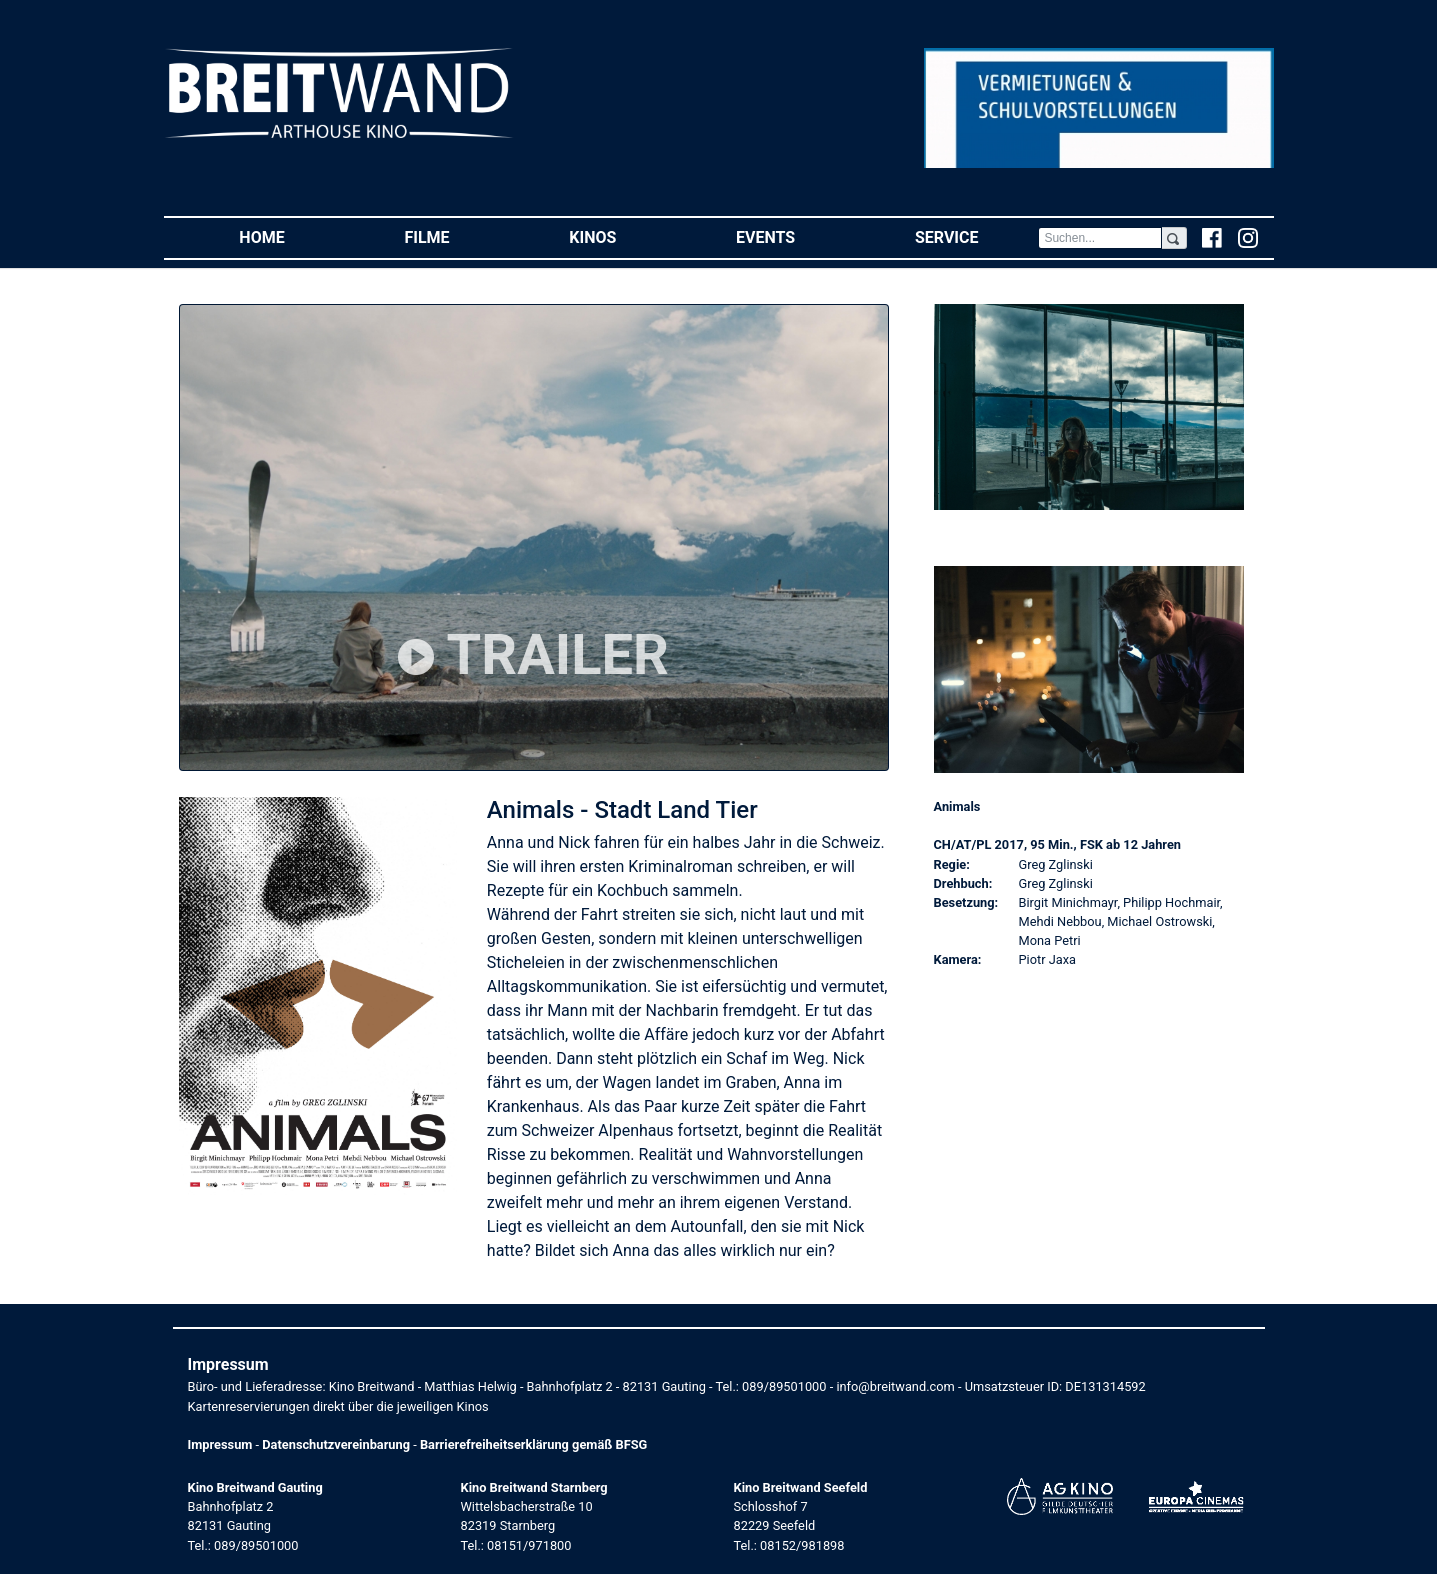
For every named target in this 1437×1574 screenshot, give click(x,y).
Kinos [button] (622, 236)
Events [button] (795, 236)
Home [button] (291, 236)
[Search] (1100, 238)
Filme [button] (456, 236)
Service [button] (976, 236)
